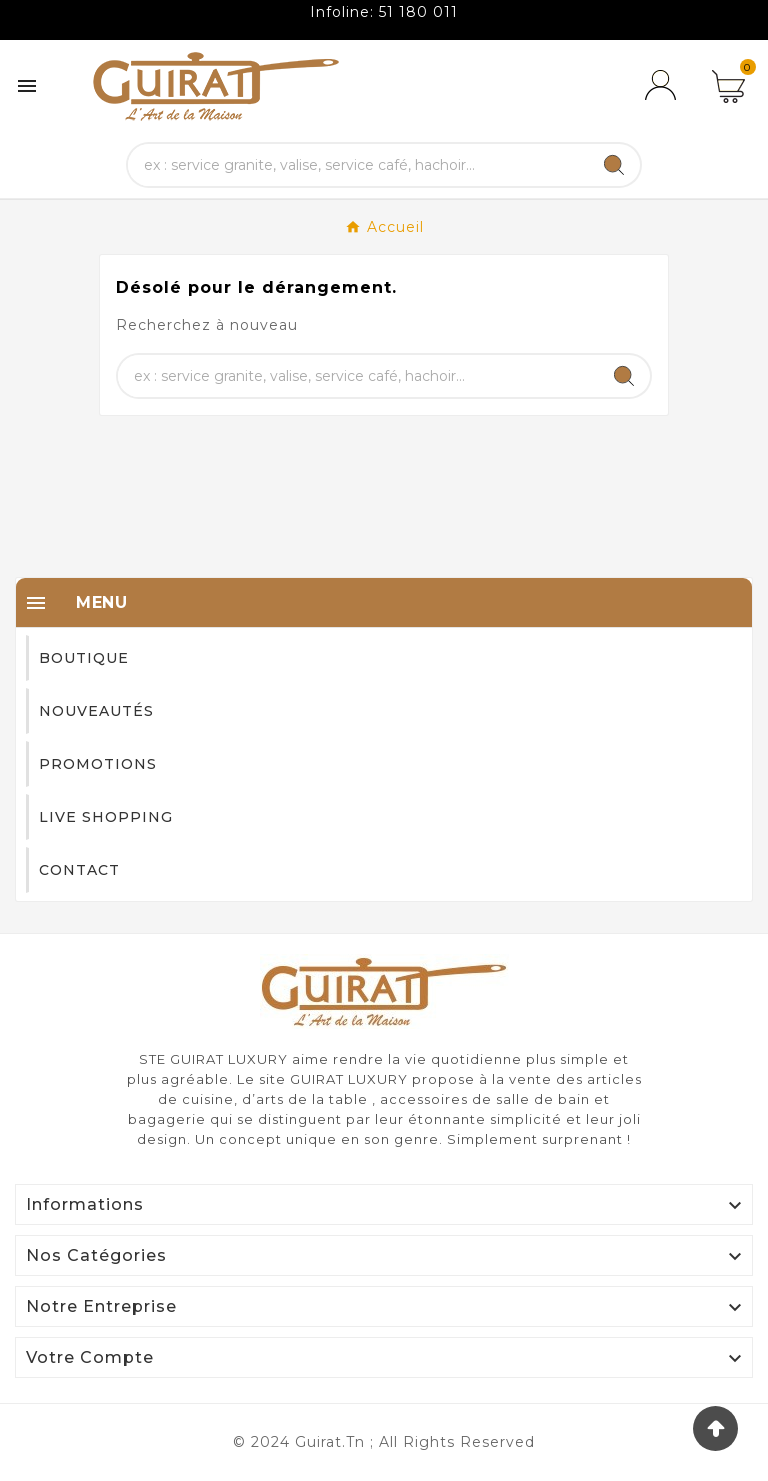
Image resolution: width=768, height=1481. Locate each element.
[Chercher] (358, 165)
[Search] (614, 165)
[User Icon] (664, 86)
